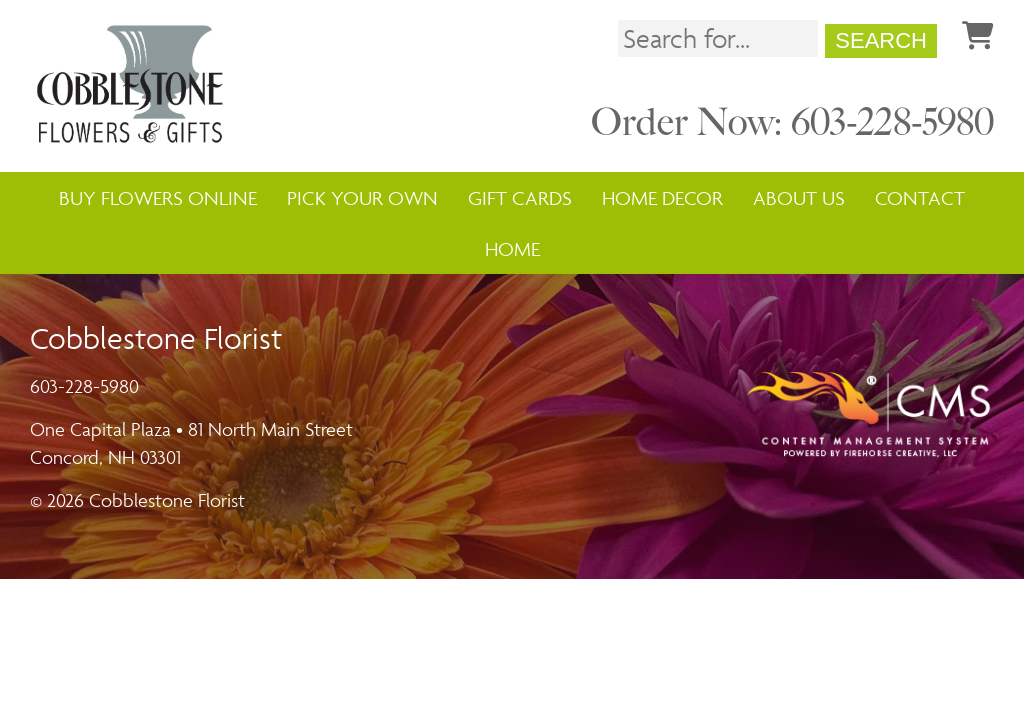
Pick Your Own (362, 198)
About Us (799, 198)
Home (512, 249)
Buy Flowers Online (158, 198)
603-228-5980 (84, 386)
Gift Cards (520, 198)
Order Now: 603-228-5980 (792, 122)
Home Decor (662, 198)
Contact (920, 198)
